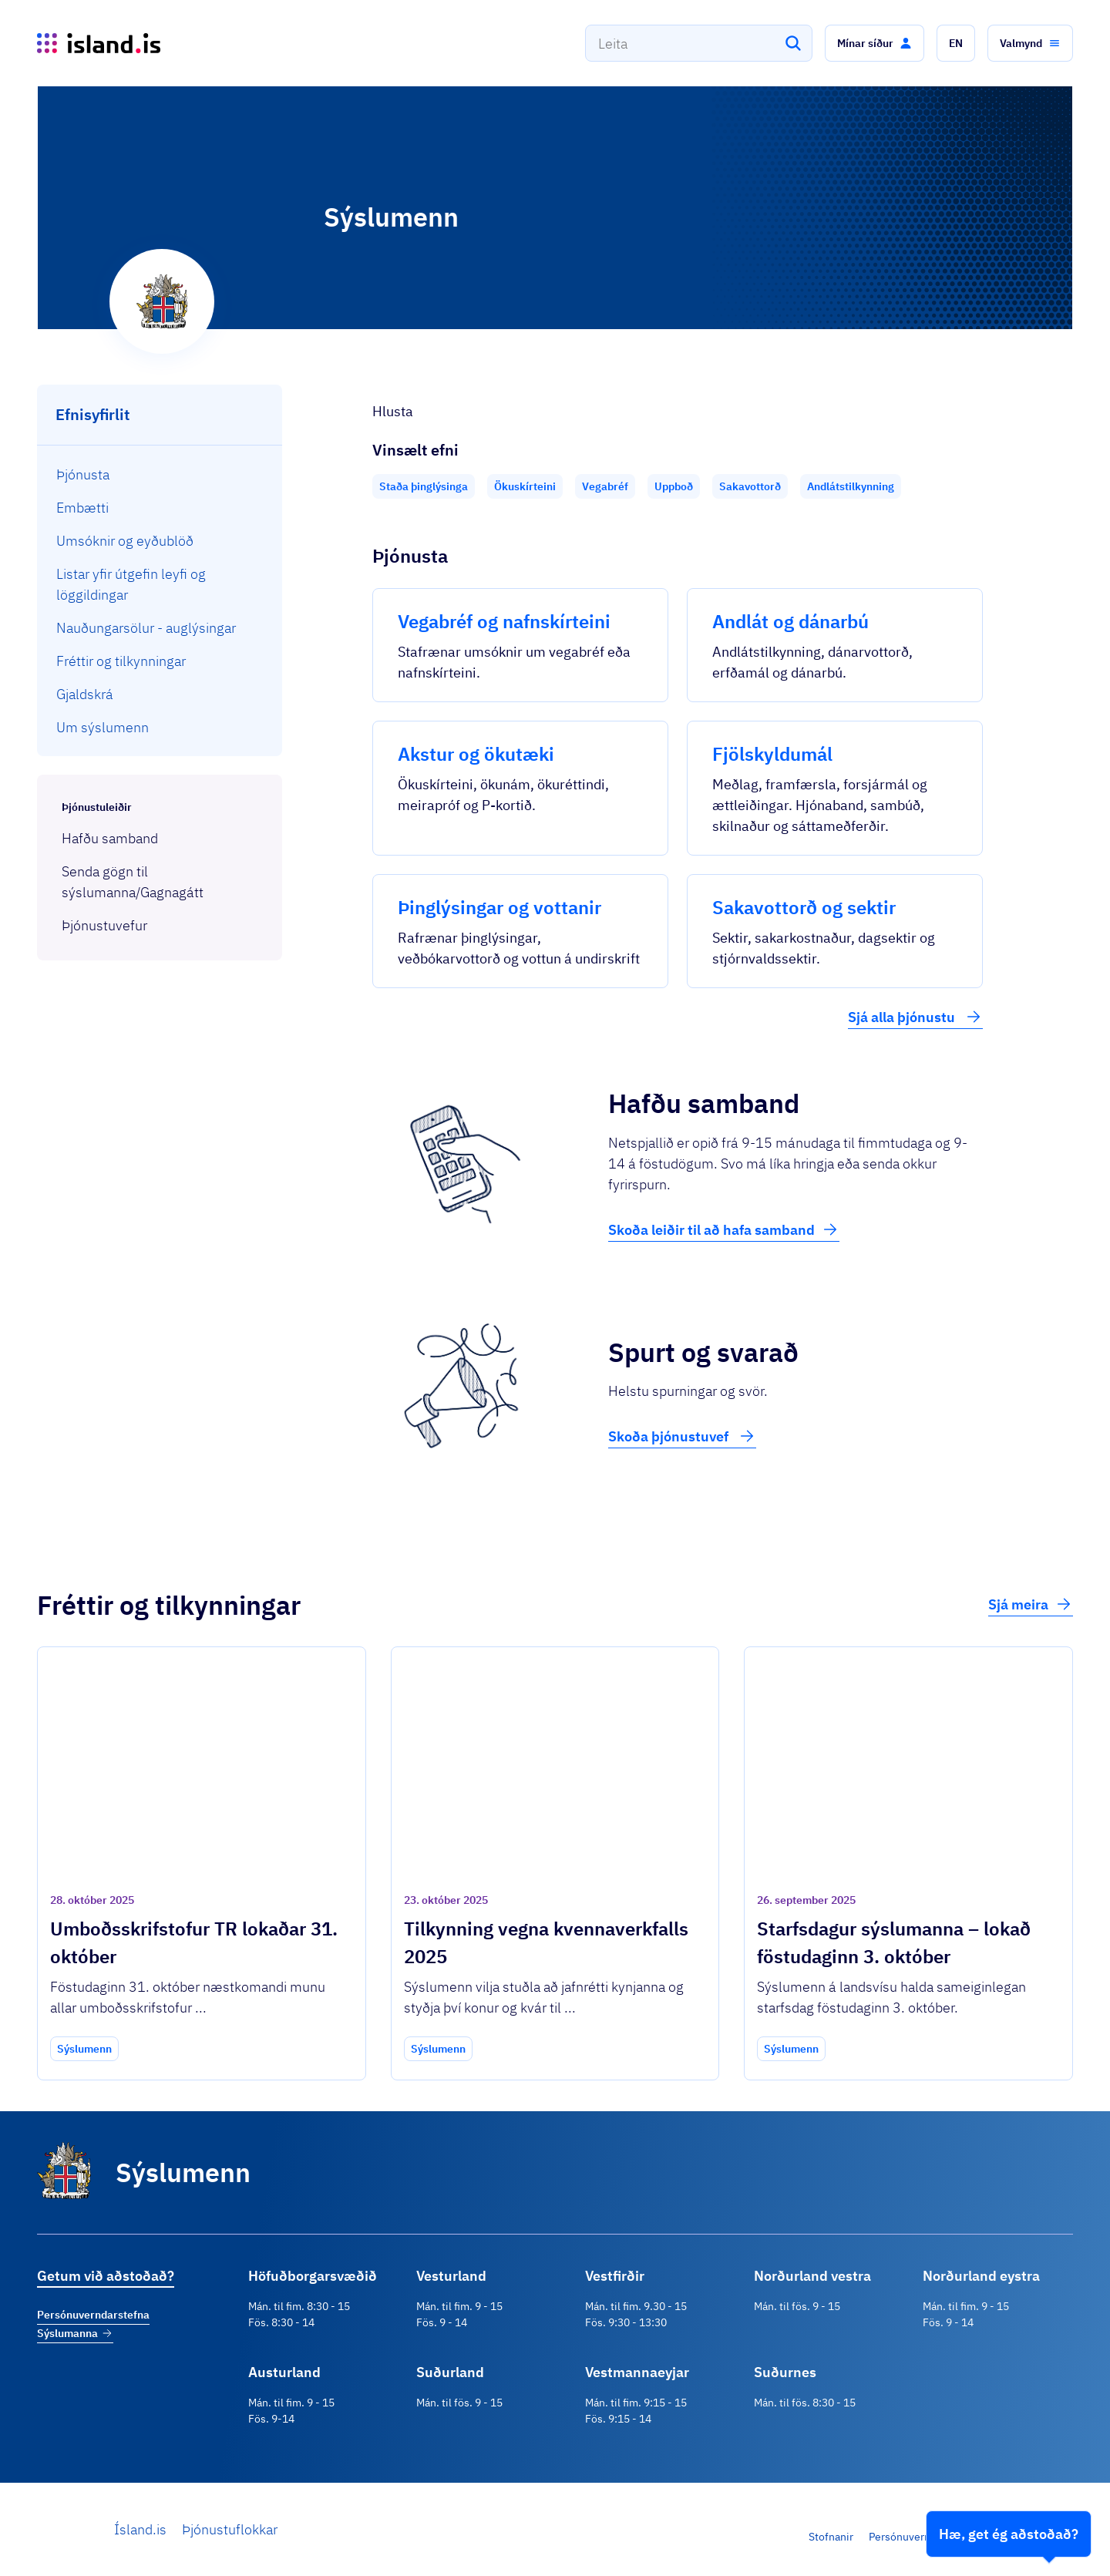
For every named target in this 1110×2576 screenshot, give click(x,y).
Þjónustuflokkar (230, 2529)
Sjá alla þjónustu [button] (915, 1016)
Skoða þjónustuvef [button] (682, 1436)
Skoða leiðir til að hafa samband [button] (723, 1229)
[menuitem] (160, 474)
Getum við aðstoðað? (105, 2276)
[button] (874, 43)
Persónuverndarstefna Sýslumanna (93, 2324)
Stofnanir (831, 2537)
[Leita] (793, 43)
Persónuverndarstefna (923, 2537)
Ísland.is (140, 2529)
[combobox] (698, 43)
